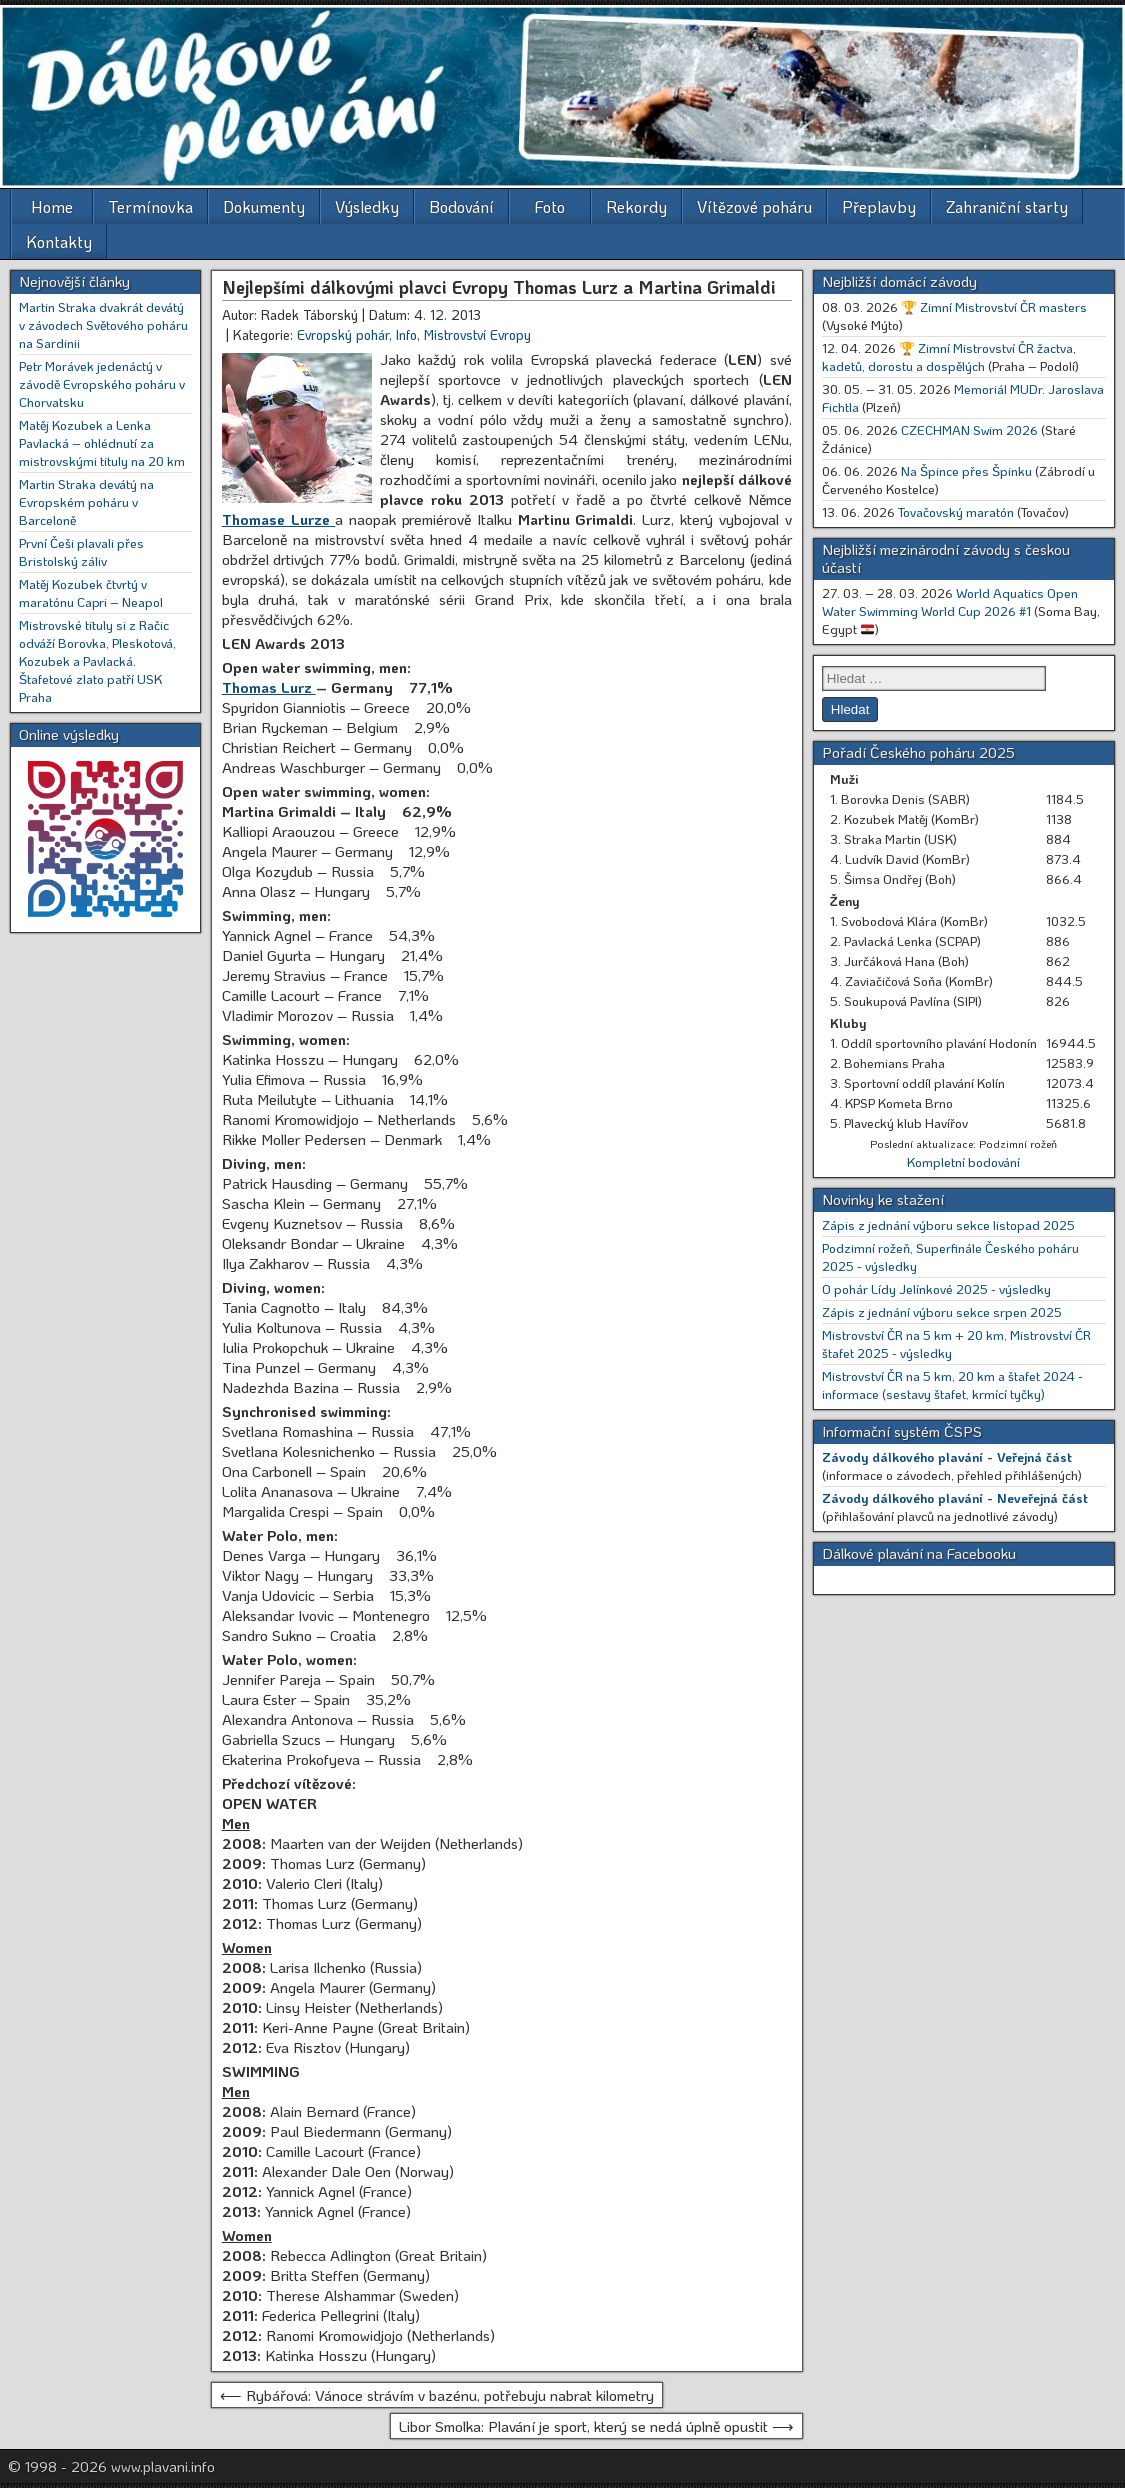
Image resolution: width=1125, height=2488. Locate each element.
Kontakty (59, 241)
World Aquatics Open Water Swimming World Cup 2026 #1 (950, 601)
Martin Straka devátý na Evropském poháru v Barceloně (86, 501)
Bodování (461, 206)
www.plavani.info (163, 2466)
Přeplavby (879, 206)
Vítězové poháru (754, 206)
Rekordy (636, 206)
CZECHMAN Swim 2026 (969, 429)
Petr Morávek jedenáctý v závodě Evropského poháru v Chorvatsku (102, 383)
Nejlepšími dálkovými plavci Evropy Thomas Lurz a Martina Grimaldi (499, 287)
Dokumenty (264, 206)
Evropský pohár (343, 334)
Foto (550, 206)
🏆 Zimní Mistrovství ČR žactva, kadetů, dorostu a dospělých (949, 356)
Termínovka (150, 206)
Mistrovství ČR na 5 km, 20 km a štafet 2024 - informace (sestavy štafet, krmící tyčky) (952, 1384)
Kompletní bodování (963, 1161)
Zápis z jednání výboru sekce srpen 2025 (942, 1311)
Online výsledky (69, 734)
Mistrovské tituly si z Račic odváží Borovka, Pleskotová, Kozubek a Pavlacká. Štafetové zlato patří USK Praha (97, 660)
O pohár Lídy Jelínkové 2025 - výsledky (936, 1288)
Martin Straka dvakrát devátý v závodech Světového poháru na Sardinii (103, 324)
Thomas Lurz (269, 687)
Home (52, 206)
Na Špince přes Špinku (966, 470)
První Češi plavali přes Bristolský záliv (81, 551)
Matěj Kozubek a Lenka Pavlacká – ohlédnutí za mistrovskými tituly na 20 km (102, 442)
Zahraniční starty (1007, 206)
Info (406, 334)
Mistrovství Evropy (477, 334)
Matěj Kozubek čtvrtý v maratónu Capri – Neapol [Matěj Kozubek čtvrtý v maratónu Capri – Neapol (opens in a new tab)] (91, 592)
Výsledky (367, 206)
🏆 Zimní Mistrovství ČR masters (994, 306)
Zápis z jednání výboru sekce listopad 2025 (948, 1224)
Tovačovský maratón (956, 511)
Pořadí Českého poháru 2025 (918, 752)
